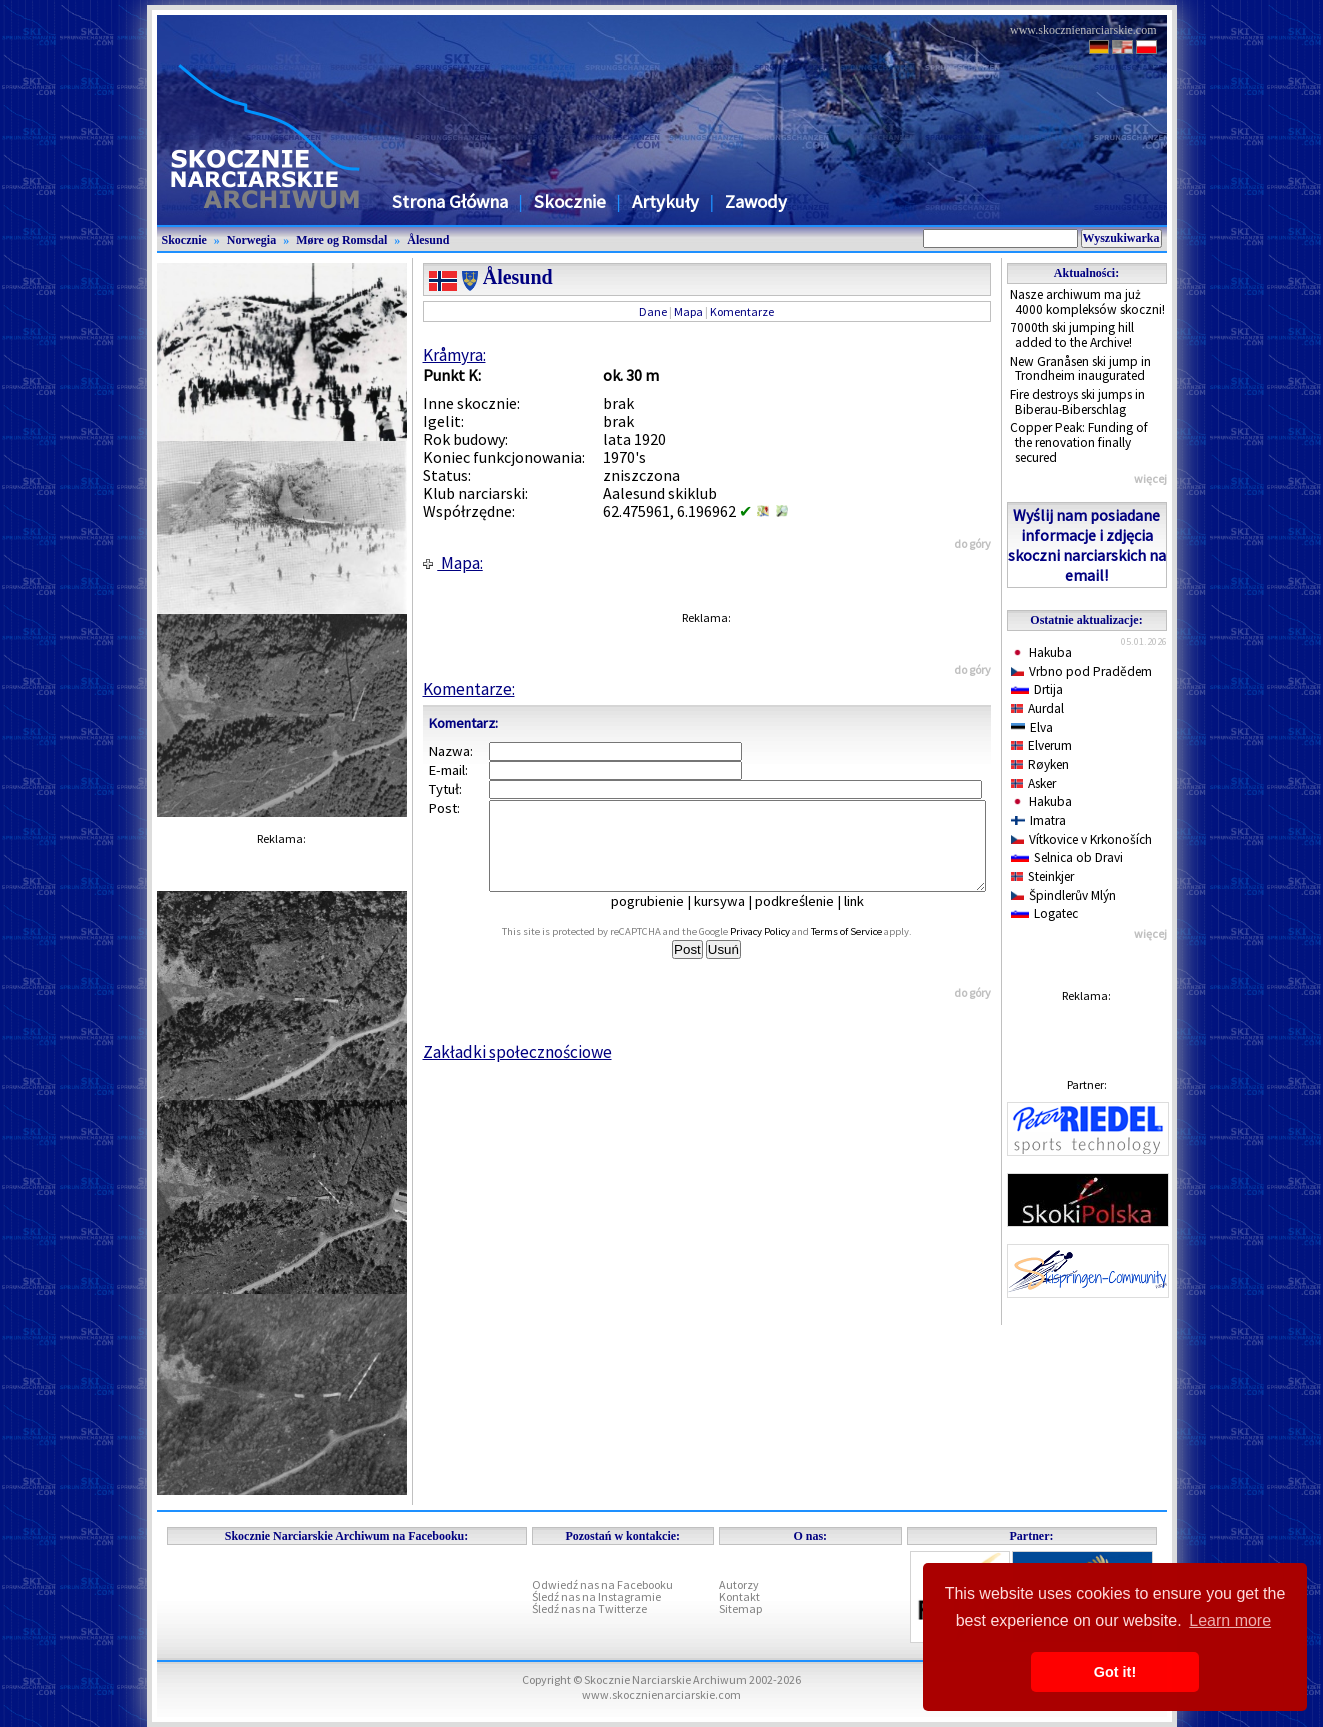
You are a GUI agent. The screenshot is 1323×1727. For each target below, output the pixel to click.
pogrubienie (661, 919)
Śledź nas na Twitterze (589, 1608)
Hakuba (1042, 652)
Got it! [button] (1115, 1672)
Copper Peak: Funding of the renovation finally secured (1079, 442)
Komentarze (742, 311)
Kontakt (739, 1596)
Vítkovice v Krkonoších (1082, 839)
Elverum (1042, 745)
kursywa (733, 919)
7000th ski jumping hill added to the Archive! (1072, 335)
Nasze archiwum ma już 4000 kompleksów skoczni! (1087, 302)
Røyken (1040, 764)
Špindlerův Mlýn (1064, 895)
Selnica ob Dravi (1067, 857)
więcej (1150, 478)
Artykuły (665, 201)
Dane (653, 311)
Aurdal (1038, 708)
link (868, 919)
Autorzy (739, 1584)
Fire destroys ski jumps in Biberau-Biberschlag (1077, 402)
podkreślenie (808, 919)
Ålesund (428, 240)
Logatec (1044, 913)
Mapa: (453, 563)
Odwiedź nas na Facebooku (602, 1584)
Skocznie (570, 201)
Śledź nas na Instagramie (596, 1596)
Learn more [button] (1230, 1620)
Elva (1032, 727)
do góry (972, 543)
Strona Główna (450, 201)
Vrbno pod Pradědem (1082, 671)
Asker (1034, 783)
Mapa (688, 311)
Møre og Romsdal (341, 240)
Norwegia (251, 240)
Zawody (756, 201)
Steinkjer (1043, 876)
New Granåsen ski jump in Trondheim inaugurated (1080, 369)
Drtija (1037, 689)
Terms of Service (868, 949)
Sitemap (740, 1608)
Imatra (1039, 820)
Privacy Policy (782, 949)
